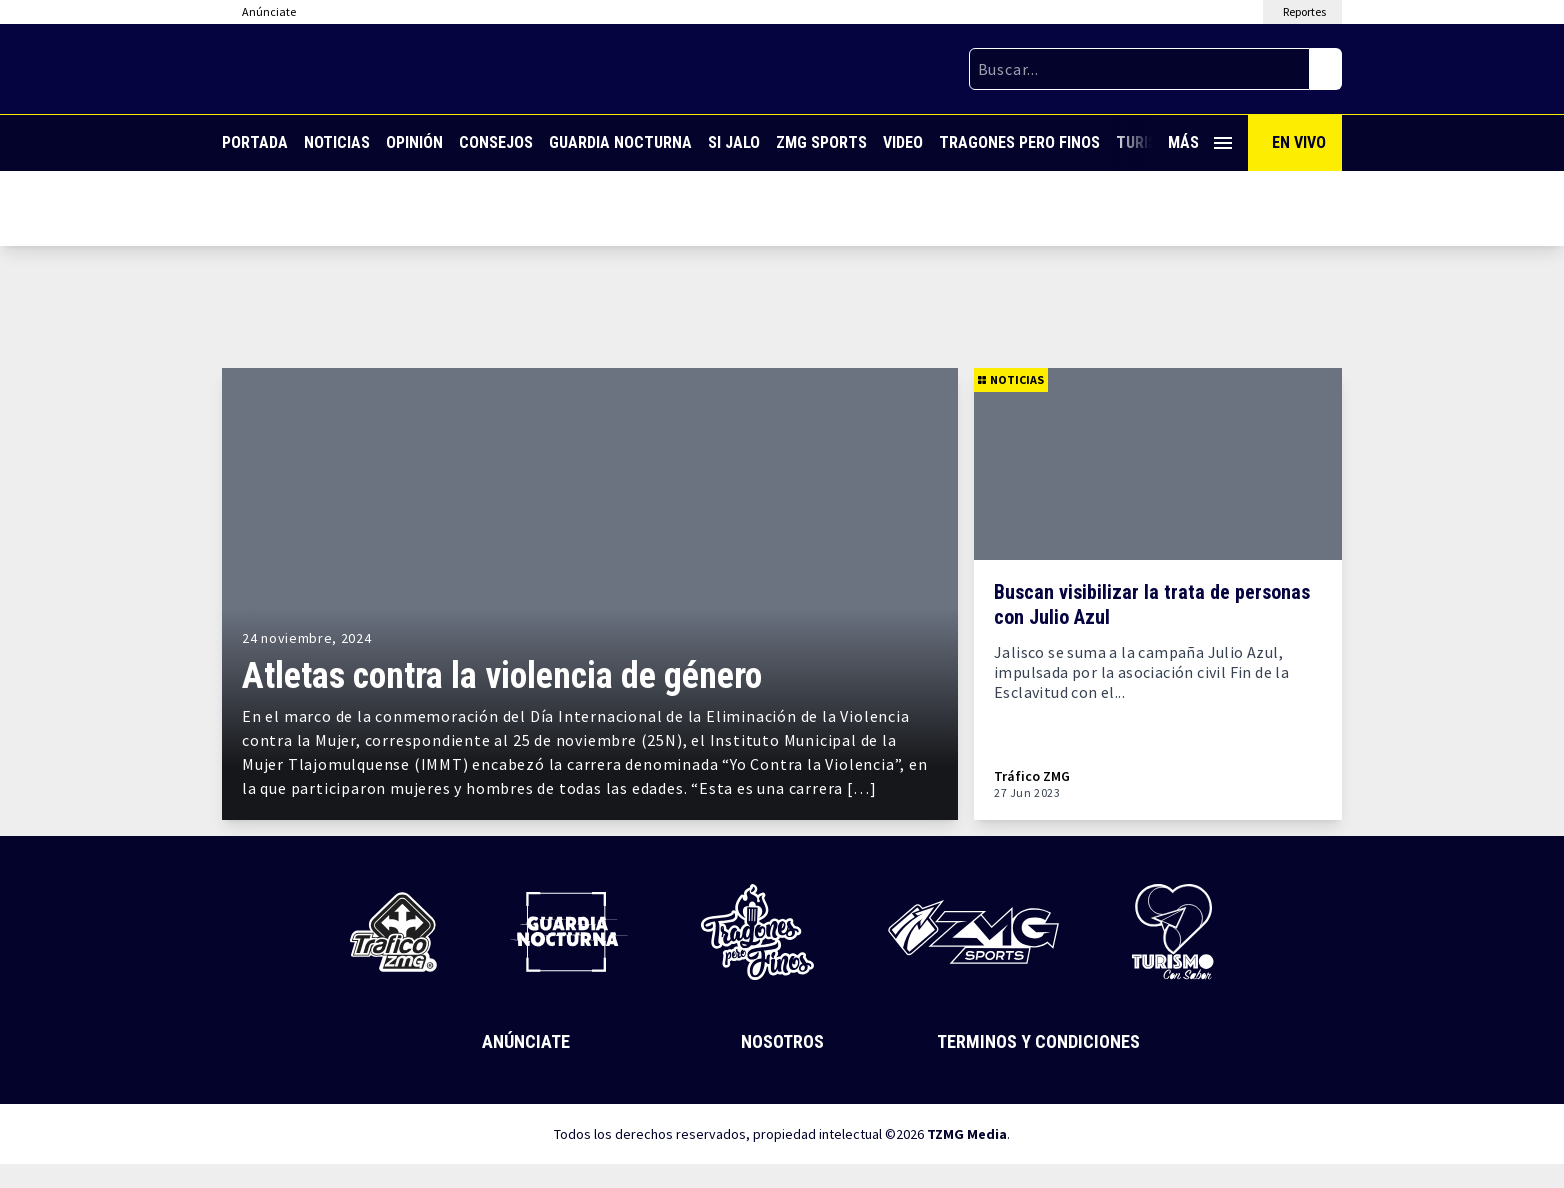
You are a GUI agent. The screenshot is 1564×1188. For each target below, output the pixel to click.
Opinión (414, 142)
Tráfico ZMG (1032, 776)
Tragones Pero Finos (1019, 142)
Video (903, 142)
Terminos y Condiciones (1038, 1041)
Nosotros (782, 1041)
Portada (255, 142)
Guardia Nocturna (620, 142)
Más (1200, 142)
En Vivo (1299, 142)
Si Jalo (734, 142)
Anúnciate (526, 1041)
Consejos (496, 142)
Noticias (337, 142)
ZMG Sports (821, 142)
